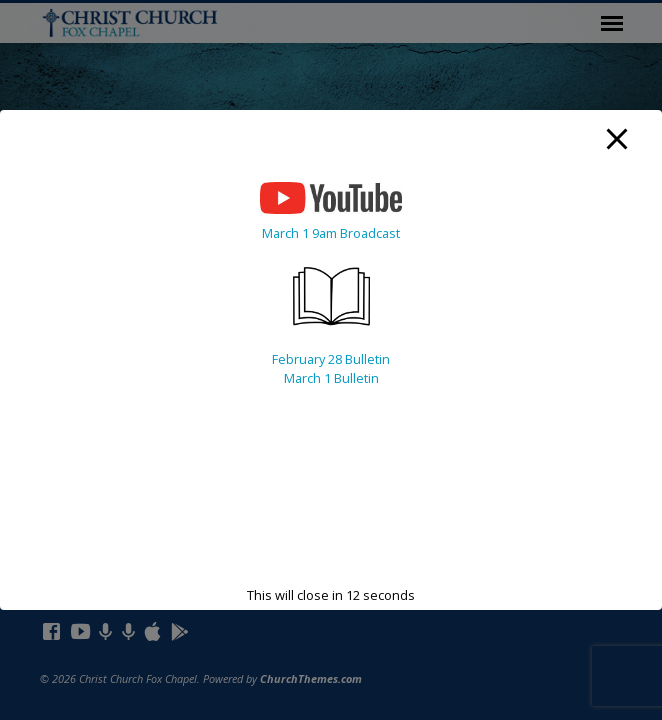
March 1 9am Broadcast (331, 233)
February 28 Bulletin (331, 359)
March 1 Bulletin (331, 378)
